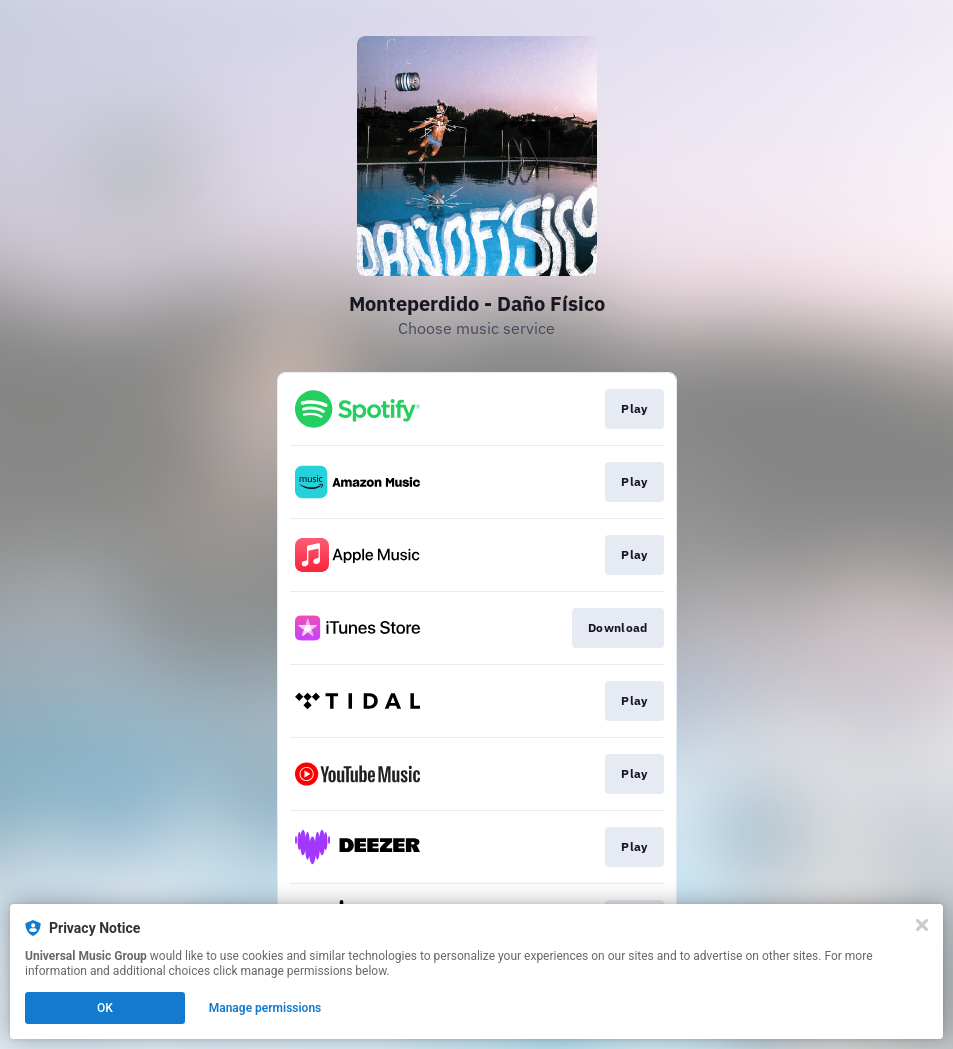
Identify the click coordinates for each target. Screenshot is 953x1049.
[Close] (922, 925)
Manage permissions (265, 1008)
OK (105, 1008)
